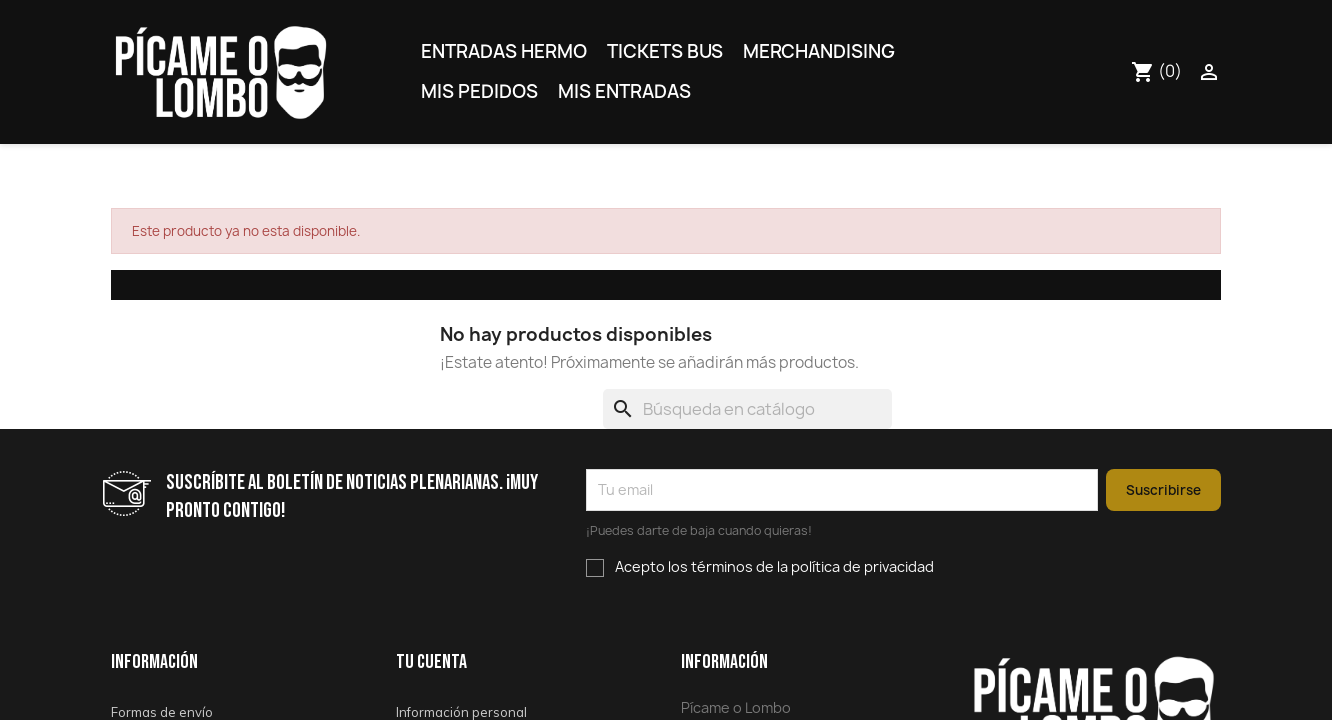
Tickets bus (665, 51)
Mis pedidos (479, 91)
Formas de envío (162, 712)
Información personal (461, 712)
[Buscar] (747, 409)
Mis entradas (624, 91)
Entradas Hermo (504, 51)
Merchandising (819, 51)
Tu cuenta (431, 662)
